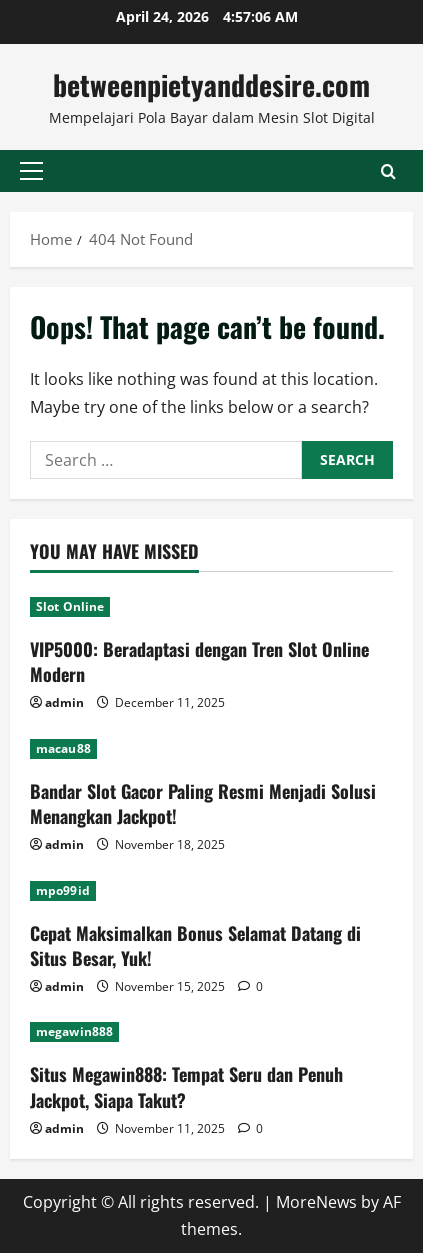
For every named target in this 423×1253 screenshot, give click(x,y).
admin (64, 702)
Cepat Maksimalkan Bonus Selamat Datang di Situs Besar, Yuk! (195, 945)
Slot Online (70, 606)
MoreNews (316, 1202)
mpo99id (63, 890)
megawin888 (74, 1031)
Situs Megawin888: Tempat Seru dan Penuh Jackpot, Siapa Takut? (186, 1086)
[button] (31, 171)
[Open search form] (388, 170)
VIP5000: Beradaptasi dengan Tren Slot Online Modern (199, 661)
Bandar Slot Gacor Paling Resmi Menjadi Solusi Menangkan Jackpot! (203, 803)
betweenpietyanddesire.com (211, 84)
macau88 (63, 748)
